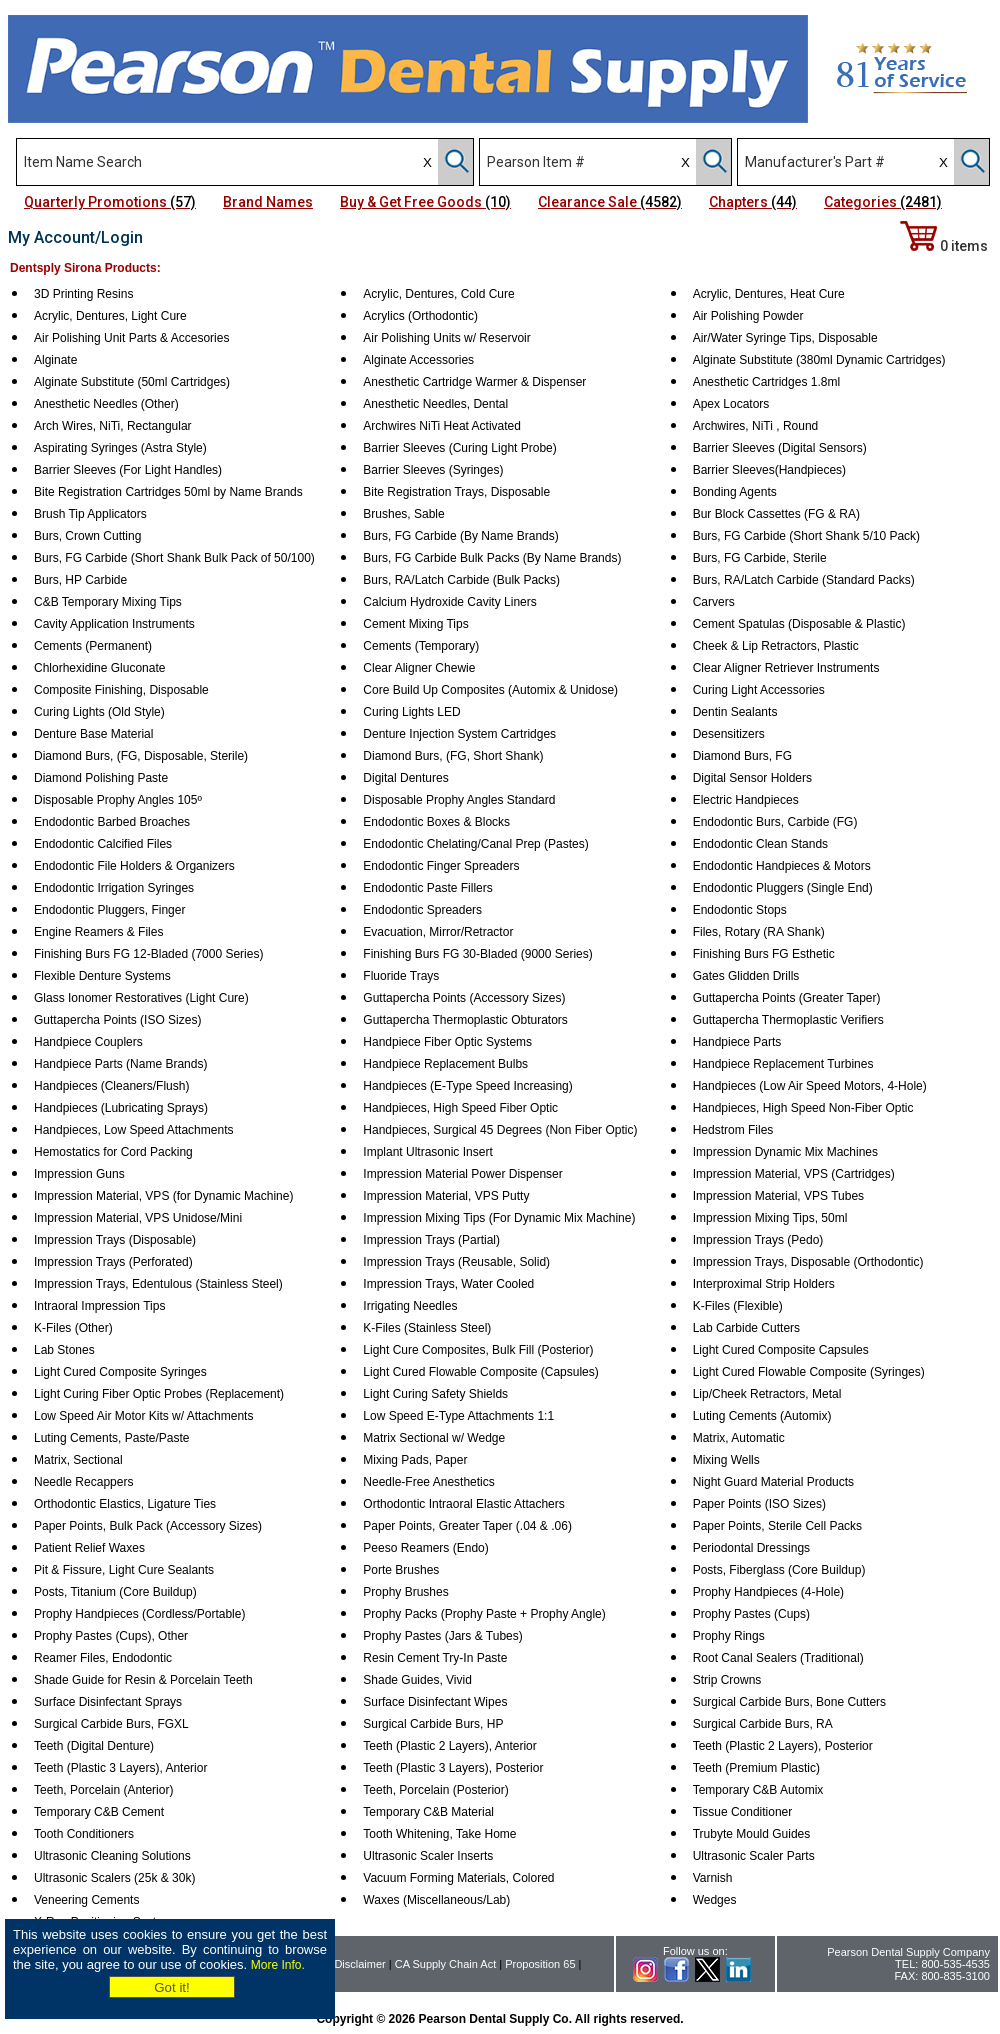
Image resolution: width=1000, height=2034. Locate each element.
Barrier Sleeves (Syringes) (433, 470)
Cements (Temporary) (421, 646)
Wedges (715, 1900)
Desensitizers (729, 734)
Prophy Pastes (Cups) (751, 1614)
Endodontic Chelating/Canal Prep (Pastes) (475, 844)
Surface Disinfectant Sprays (108, 1702)
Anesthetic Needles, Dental (435, 404)
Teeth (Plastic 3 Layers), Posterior (453, 1768)
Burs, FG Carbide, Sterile (760, 558)
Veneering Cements (86, 1900)
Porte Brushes (401, 1570)
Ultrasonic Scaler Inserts (428, 1856)
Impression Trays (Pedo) (758, 1240)
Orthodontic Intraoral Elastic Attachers (463, 1504)
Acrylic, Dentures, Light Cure (110, 316)
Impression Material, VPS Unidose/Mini (138, 1218)
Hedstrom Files (733, 1130)
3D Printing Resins (83, 294)
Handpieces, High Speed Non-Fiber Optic (803, 1108)
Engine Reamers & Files (98, 932)
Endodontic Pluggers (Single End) (783, 888)
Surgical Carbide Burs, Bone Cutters (789, 1702)
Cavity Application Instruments (114, 624)
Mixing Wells (726, 1460)
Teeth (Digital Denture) (94, 1746)
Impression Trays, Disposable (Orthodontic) (808, 1262)
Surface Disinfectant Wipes (435, 1702)
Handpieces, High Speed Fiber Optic (460, 1108)
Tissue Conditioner (743, 1812)
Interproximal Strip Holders (764, 1284)
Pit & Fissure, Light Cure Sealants (124, 1570)
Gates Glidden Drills (746, 976)
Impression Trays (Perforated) (113, 1262)
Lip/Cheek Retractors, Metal (767, 1394)
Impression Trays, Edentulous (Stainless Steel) (158, 1284)
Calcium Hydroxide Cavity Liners (449, 602)
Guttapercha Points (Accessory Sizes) (464, 998)
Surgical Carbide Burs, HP (433, 1724)
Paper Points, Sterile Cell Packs (777, 1526)
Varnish (713, 1878)
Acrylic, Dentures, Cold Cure (438, 294)
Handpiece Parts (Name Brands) (120, 1064)
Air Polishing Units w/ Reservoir (446, 338)
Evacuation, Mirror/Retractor (438, 932)
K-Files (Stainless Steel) (427, 1328)
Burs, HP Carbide (80, 580)
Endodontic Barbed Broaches (112, 822)
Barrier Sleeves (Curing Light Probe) (459, 448)
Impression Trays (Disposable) (115, 1240)
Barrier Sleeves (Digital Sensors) (780, 448)
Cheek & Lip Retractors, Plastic (776, 646)
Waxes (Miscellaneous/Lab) (436, 1900)
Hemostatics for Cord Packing (113, 1152)
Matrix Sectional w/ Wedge (434, 1438)
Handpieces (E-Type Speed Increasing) (467, 1086)
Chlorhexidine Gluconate (99, 668)
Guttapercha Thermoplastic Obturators (465, 1020)
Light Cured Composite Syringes (120, 1372)
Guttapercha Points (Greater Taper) (787, 998)
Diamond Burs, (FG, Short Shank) (453, 756)
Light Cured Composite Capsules (781, 1350)
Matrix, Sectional (78, 1460)
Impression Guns (79, 1174)
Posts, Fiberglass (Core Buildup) (779, 1570)
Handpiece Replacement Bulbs (445, 1064)
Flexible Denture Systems (102, 976)
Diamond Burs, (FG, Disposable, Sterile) (141, 756)
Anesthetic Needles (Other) (106, 404)
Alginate (55, 360)
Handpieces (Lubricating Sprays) (121, 1108)
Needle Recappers (83, 1482)
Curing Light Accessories (759, 690)
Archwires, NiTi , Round (756, 426)
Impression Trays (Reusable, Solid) (456, 1262)
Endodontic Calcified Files (103, 844)
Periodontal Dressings (751, 1548)
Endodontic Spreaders (422, 910)
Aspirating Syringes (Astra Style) (120, 448)
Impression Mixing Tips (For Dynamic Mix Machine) (499, 1218)
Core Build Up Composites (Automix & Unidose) (490, 690)
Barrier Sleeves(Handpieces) (769, 470)
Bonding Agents (735, 492)
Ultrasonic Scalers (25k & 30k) (114, 1878)
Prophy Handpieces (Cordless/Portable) (139, 1614)
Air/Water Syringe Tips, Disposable (785, 338)
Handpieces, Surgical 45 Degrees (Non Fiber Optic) (500, 1130)
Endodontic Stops (740, 910)
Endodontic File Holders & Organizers (134, 866)
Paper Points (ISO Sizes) (759, 1504)
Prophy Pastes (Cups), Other (111, 1636)
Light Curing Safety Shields (435, 1394)
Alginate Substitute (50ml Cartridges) (132, 382)
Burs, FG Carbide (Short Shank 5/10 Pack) (806, 536)
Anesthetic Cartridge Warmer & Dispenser (474, 382)
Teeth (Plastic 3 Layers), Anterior (120, 1768)
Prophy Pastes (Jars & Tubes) (442, 1636)
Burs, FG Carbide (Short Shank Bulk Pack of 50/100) (174, 558)
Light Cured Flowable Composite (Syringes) (809, 1372)
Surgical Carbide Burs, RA (763, 1724)
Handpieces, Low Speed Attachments (133, 1130)
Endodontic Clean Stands (760, 844)
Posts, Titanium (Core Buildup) (115, 1592)
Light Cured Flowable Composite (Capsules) (480, 1372)
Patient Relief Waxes (89, 1548)
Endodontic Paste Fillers (427, 888)
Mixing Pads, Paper (415, 1460)
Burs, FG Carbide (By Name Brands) (460, 536)
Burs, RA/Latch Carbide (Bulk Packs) (461, 580)
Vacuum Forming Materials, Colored (458, 1878)
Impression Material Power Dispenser (462, 1174)
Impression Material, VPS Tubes (778, 1196)
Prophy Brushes (405, 1592)
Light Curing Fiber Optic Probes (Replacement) (159, 1394)
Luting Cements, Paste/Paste (111, 1438)
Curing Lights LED (411, 712)
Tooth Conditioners (84, 1834)
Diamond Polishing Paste (101, 778)
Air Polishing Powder (748, 316)
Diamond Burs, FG (742, 756)
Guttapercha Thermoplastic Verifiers (788, 1020)
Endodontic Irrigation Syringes (114, 888)
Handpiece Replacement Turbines (783, 1064)
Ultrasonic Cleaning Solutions (112, 1856)
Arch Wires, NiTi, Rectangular (113, 426)
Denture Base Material (93, 734)
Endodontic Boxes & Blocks (436, 822)
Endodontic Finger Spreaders (441, 866)
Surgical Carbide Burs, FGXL (111, 1724)
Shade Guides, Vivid (417, 1680)
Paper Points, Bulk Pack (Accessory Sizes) (148, 1526)
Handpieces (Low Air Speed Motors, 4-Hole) (810, 1086)
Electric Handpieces (746, 800)
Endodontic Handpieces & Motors (782, 866)
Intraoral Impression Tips (99, 1306)
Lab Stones (64, 1350)
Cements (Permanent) (93, 646)
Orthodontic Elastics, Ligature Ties (125, 1504)
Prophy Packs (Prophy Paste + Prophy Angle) (484, 1614)
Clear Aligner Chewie (419, 668)
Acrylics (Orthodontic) (420, 316)
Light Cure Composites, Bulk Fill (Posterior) (478, 1350)
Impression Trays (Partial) (431, 1240)
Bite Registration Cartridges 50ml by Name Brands (168, 492)
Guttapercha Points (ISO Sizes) (117, 1020)
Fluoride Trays (401, 976)
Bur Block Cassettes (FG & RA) (776, 514)
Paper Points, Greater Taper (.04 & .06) (467, 1526)
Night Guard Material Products (773, 1482)
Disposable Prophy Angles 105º (118, 800)
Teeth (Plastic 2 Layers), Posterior (783, 1746)
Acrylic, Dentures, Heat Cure (769, 294)
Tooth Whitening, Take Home (439, 1834)
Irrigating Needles (410, 1306)
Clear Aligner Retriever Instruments (786, 668)
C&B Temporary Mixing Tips (108, 602)
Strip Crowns (727, 1680)
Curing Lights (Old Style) (99, 712)
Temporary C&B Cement (99, 1812)
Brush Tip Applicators (90, 514)
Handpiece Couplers (88, 1042)
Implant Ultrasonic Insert (427, 1152)
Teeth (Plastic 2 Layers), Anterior (449, 1746)
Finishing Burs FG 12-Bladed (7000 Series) (148, 954)
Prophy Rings (729, 1636)
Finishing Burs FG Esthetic (764, 954)
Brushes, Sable (403, 514)
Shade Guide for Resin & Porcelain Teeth (143, 1680)
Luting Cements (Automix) (762, 1416)
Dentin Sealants (735, 712)
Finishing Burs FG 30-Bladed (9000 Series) (477, 954)
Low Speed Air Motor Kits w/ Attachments (143, 1416)
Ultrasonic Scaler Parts (754, 1856)
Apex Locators (731, 404)
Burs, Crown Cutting (87, 536)
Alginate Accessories (418, 360)
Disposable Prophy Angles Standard (459, 800)
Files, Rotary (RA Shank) (759, 932)
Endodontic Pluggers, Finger (109, 910)
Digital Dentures (405, 778)
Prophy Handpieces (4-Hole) (768, 1592)
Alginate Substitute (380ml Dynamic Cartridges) (819, 360)
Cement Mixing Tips (415, 624)
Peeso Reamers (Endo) (425, 1548)
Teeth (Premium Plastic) (756, 1768)
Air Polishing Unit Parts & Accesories (131, 338)
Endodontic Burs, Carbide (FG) (775, 822)
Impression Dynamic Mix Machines (785, 1152)
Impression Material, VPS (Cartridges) (794, 1174)
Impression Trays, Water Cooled (448, 1284)
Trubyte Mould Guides (752, 1834)
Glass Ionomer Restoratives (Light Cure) (141, 998)
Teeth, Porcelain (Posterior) (435, 1790)
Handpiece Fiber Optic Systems (447, 1042)
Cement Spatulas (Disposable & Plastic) (799, 624)
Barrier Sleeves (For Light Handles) (128, 470)
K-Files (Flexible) (738, 1306)
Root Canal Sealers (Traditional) (778, 1658)
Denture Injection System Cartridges (459, 734)
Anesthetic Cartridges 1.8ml (766, 382)
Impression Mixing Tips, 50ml (770, 1218)
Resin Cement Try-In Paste (435, 1658)
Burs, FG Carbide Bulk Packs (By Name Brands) (492, 558)
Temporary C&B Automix (758, 1790)
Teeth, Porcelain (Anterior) (103, 1790)
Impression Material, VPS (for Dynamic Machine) (163, 1196)
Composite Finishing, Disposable (121, 690)
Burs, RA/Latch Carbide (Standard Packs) (804, 580)
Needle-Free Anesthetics (428, 1482)
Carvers (714, 602)
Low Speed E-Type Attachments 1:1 (458, 1416)
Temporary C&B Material (428, 1812)
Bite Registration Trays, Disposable (456, 492)
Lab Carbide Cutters (746, 1328)
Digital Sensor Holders (752, 778)
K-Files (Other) (73, 1328)
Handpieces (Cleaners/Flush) (111, 1086)
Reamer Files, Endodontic (103, 1658)
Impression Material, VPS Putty (446, 1196)
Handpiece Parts (737, 1042)
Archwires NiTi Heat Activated (442, 426)
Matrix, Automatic (739, 1438)
